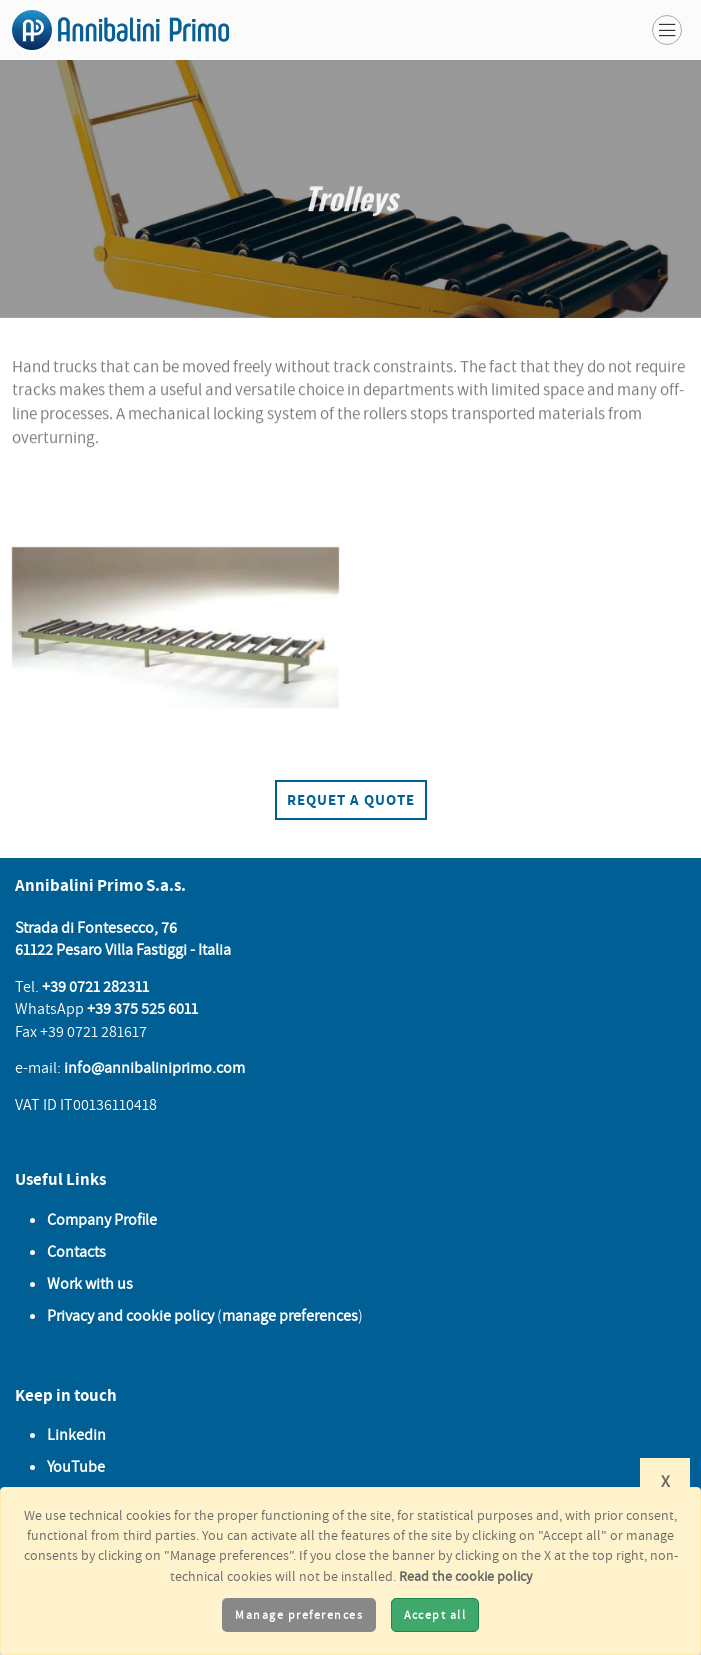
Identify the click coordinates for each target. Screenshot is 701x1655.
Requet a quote (351, 799)
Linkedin (76, 1434)
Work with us (90, 1283)
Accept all (435, 1614)
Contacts (76, 1251)
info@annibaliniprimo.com (154, 1067)
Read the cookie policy (465, 1575)
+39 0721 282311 (95, 986)
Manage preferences (299, 1614)
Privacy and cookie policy (130, 1315)
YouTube (76, 1466)
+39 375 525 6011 (142, 1008)
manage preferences (290, 1315)
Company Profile (102, 1219)
